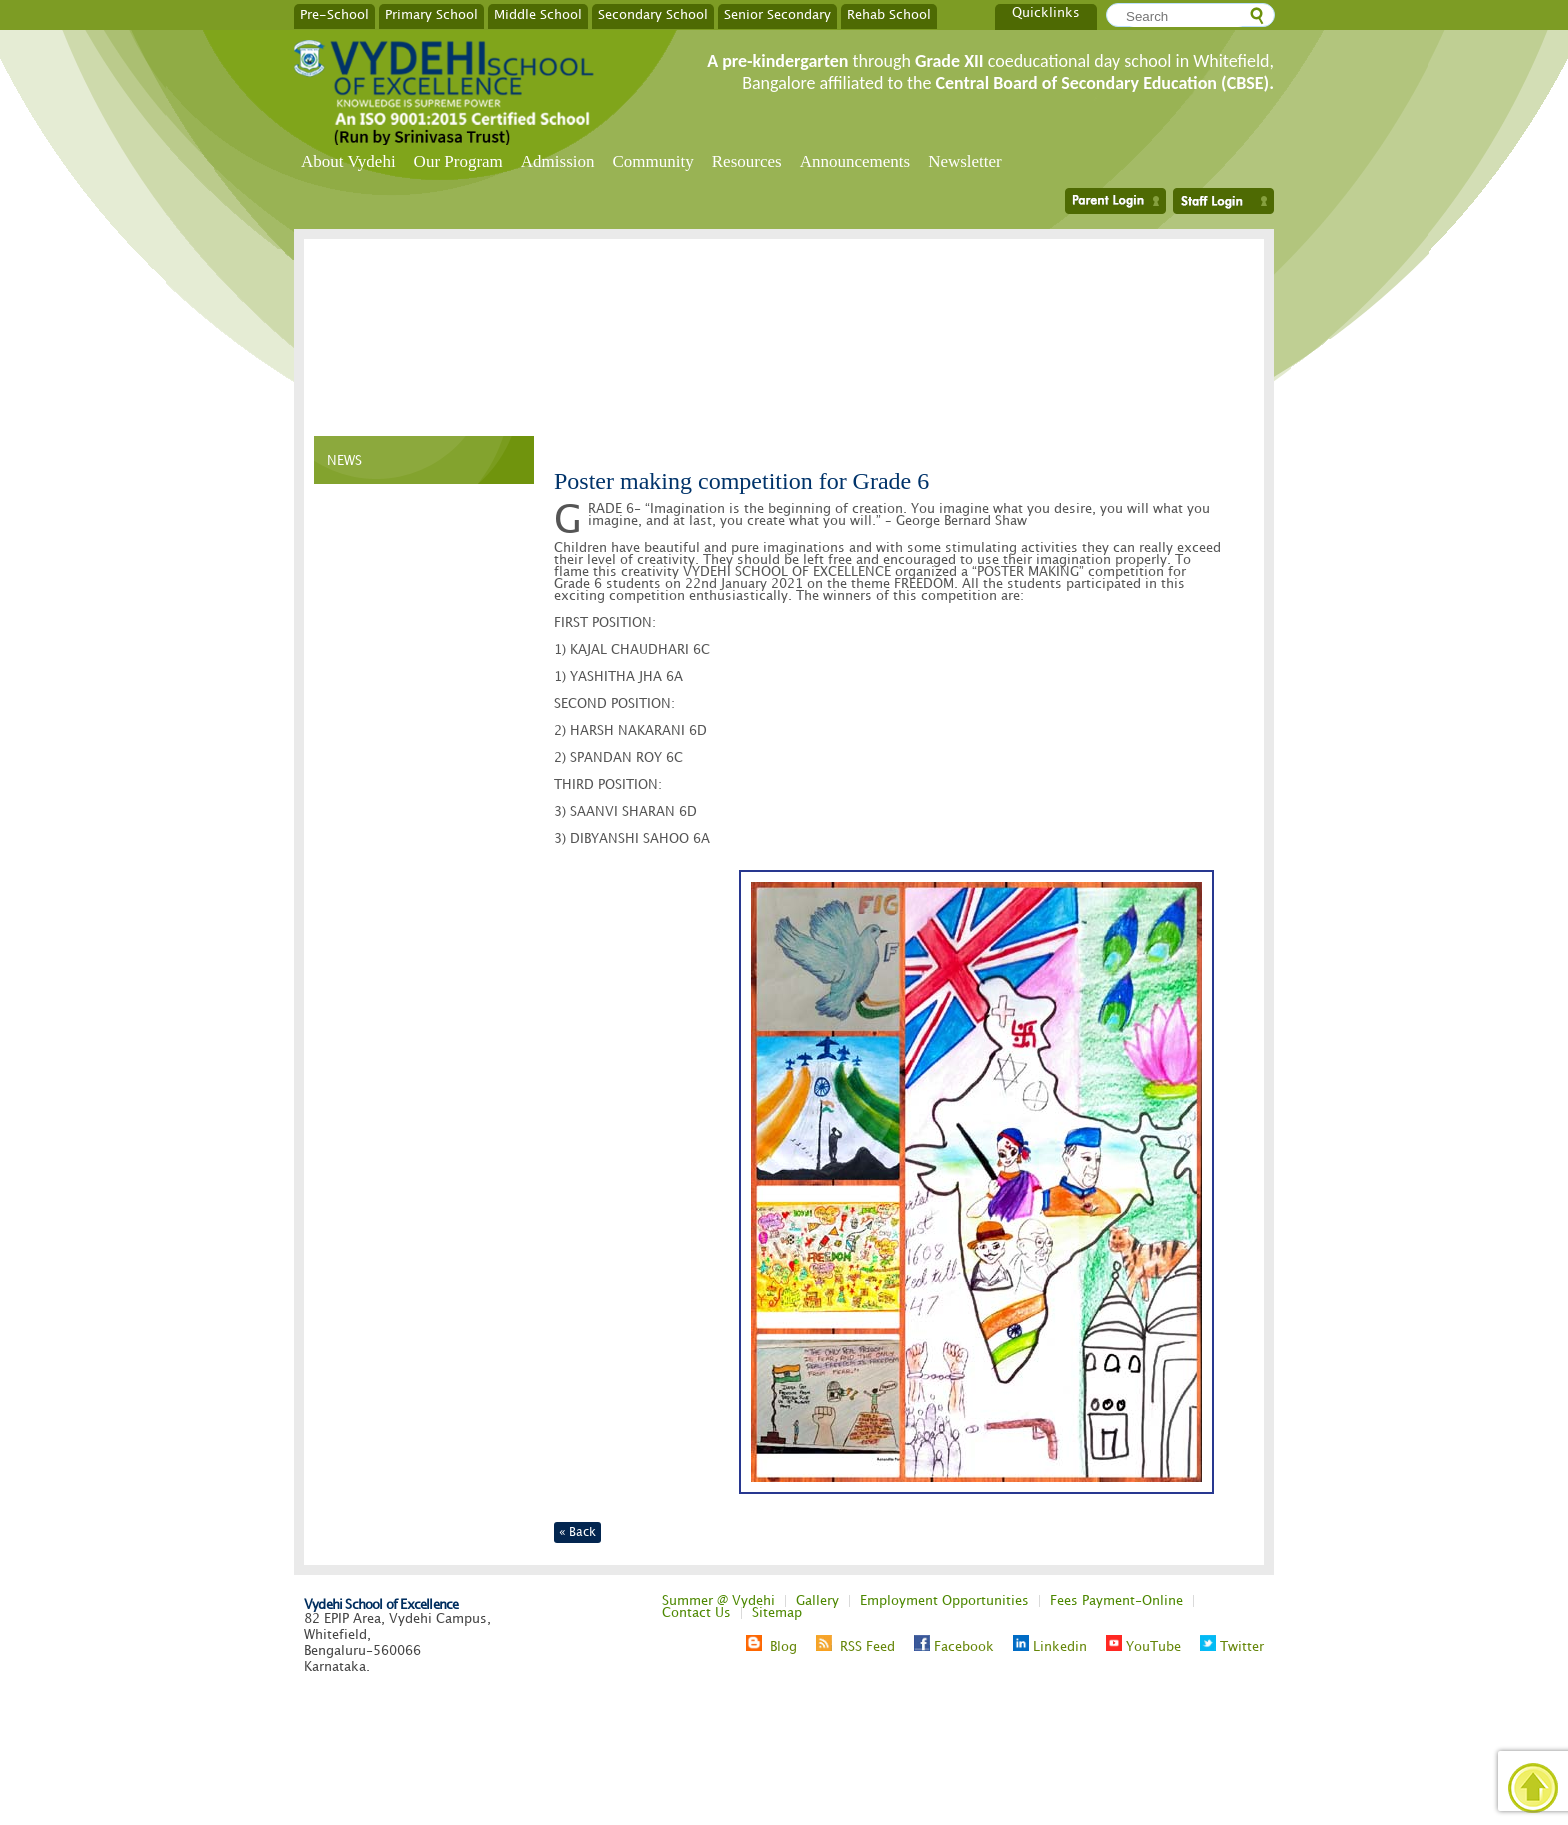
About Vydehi (348, 161)
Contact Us (696, 1613)
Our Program (458, 161)
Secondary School (653, 14)
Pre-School (334, 14)
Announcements (855, 161)
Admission (558, 161)
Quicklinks (1046, 13)
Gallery (817, 1601)
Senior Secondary (777, 14)
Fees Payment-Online (1116, 1601)
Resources (747, 161)
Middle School (538, 14)
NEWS (344, 461)
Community (653, 161)
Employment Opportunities (944, 1601)
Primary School (431, 14)
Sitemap (777, 1613)
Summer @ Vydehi (718, 1601)
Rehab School (889, 14)
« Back (577, 1532)
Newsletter (965, 161)
